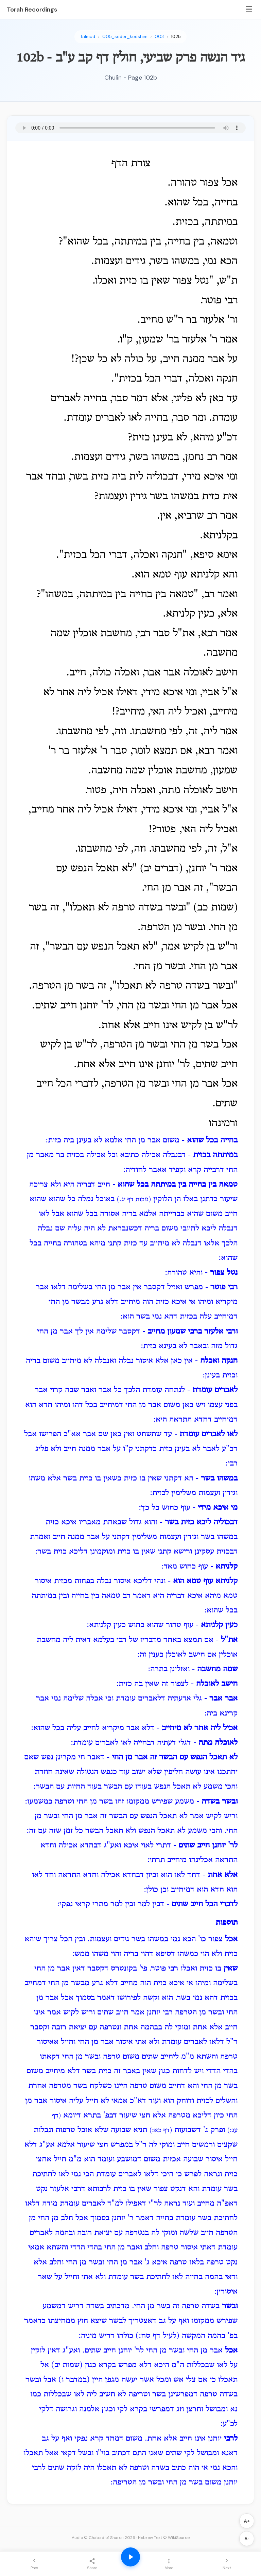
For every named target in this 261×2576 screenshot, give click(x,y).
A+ (246, 2521)
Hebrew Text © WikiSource (164, 2537)
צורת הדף (130, 163)
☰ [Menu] (249, 9)
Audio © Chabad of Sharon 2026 (103, 2537)
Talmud (87, 36)
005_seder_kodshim (124, 36)
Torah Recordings (32, 9)
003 (159, 36)
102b (176, 36)
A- (246, 2538)
